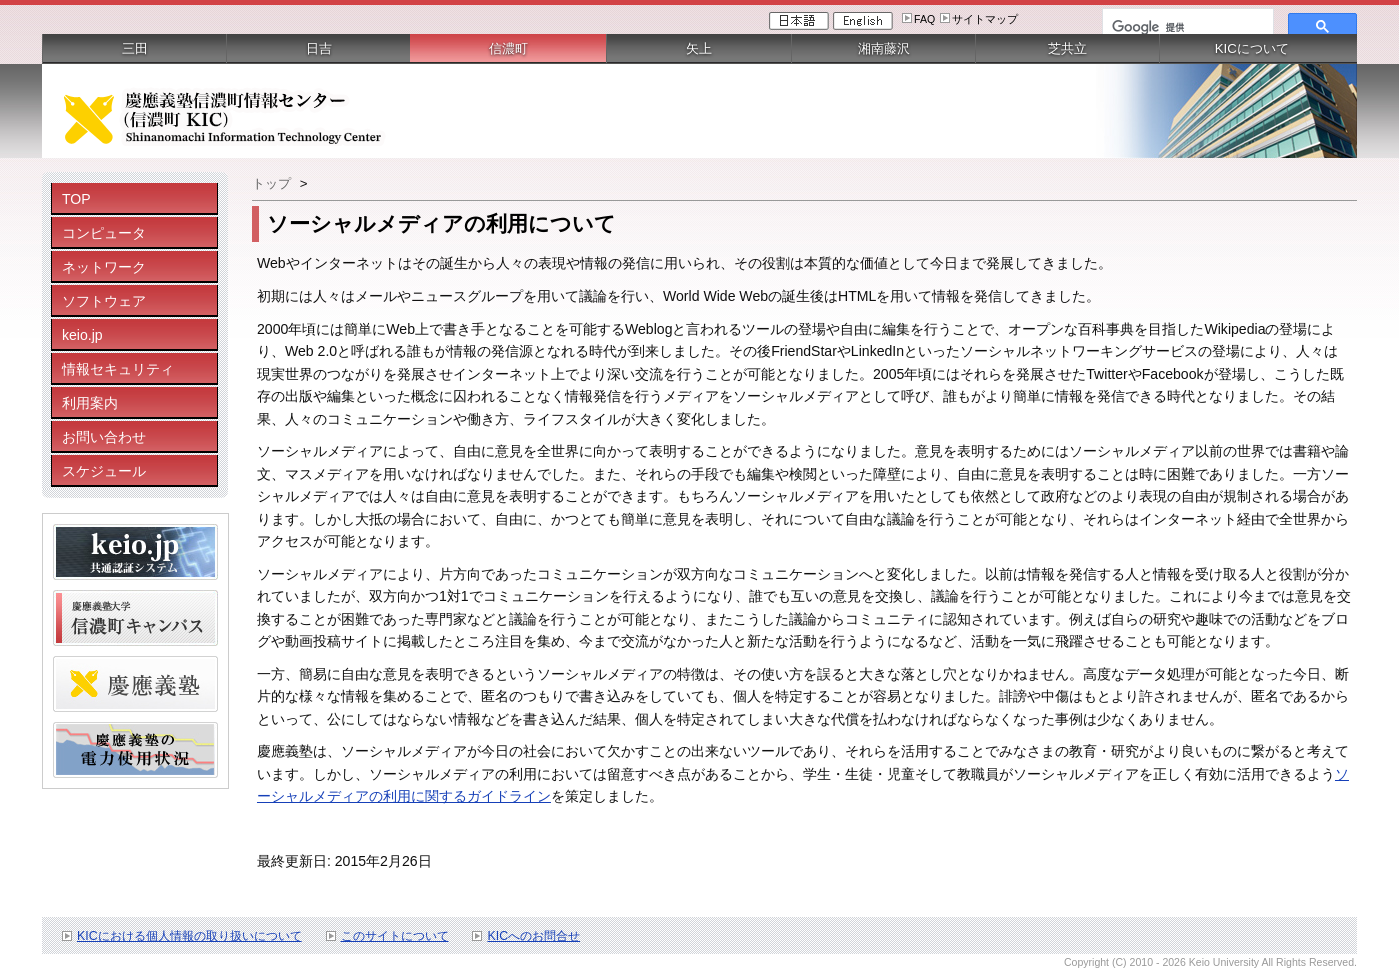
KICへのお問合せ (533, 936)
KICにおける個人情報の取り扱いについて (189, 936)
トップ (271, 183)
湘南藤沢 (884, 48)
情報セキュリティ (118, 369)
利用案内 (90, 403)
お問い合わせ (104, 437)
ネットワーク (104, 267)
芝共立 (1067, 48)
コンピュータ (104, 233)
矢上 (699, 48)
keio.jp (82, 335)
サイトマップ (985, 19)
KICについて (1252, 48)
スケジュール (104, 471)
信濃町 (508, 48)
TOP (76, 199)
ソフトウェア (104, 301)
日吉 (319, 48)
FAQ (924, 19)
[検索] (1186, 27)
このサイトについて (395, 936)
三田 (135, 48)
